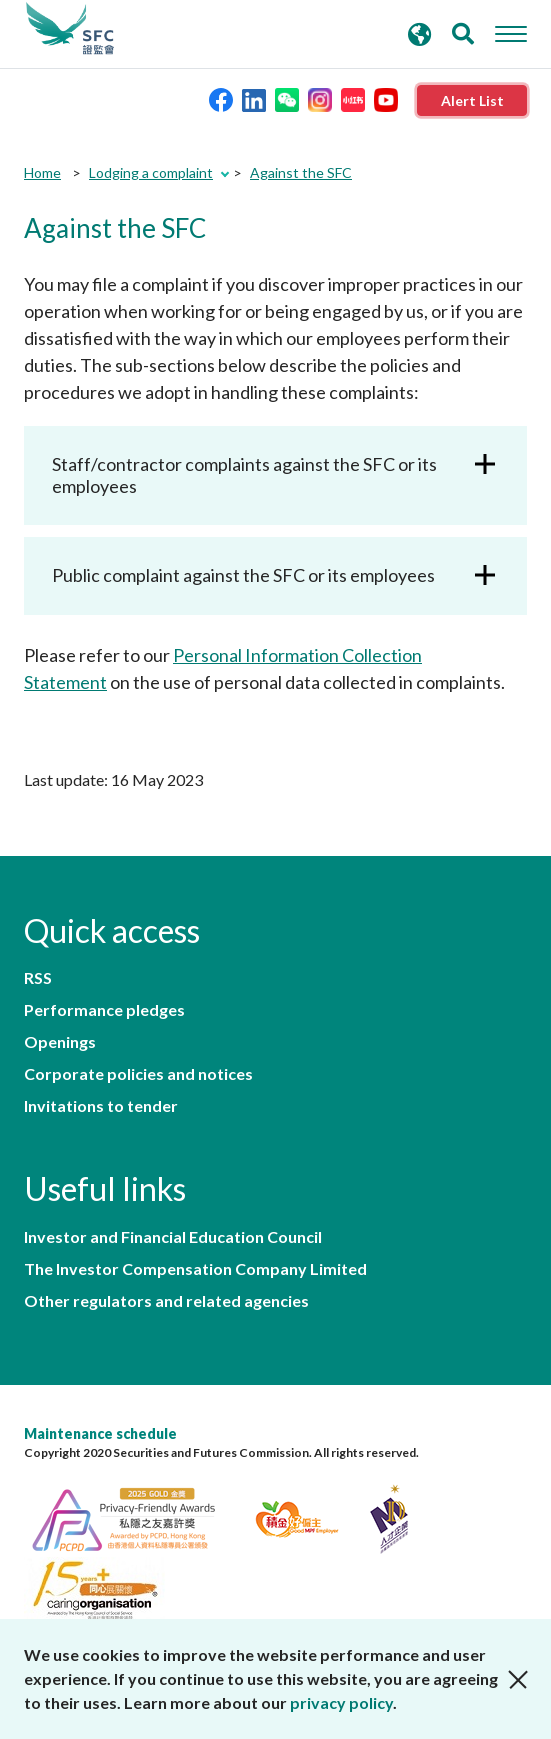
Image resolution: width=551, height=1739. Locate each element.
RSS (38, 978)
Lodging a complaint (151, 172)
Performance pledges (104, 1010)
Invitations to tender (101, 1106)
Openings (60, 1042)
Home (42, 172)
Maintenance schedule (100, 1433)
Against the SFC (301, 172)
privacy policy (341, 1702)
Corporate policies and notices (138, 1074)
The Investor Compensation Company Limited (195, 1269)
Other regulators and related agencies (166, 1301)
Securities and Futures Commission (70, 29)
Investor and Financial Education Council (173, 1237)
